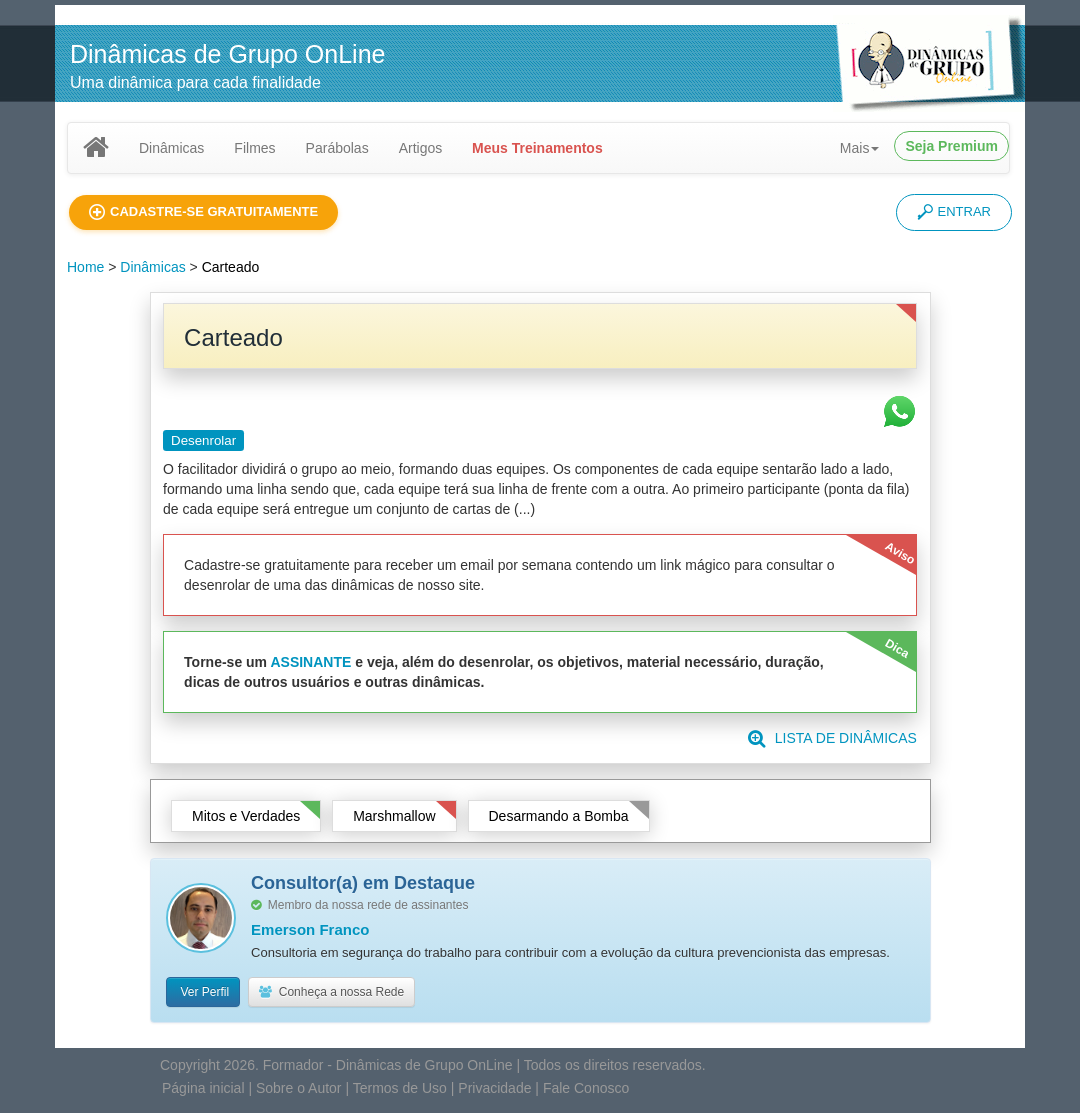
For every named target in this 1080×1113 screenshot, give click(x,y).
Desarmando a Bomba (559, 818)
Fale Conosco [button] (586, 1090)
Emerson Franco (310, 931)
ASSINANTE (310, 664)
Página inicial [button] (203, 1090)
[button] (203, 212)
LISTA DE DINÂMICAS (832, 740)
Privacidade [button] (494, 1090)
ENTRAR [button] (954, 212)
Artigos (421, 148)
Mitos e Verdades (246, 818)
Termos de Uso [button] (400, 1090)
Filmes (254, 148)
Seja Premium (951, 146)
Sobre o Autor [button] (299, 1090)
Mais (860, 148)
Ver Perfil (203, 994)
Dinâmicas (171, 148)
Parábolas (337, 148)
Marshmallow (394, 818)
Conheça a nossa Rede (331, 994)
